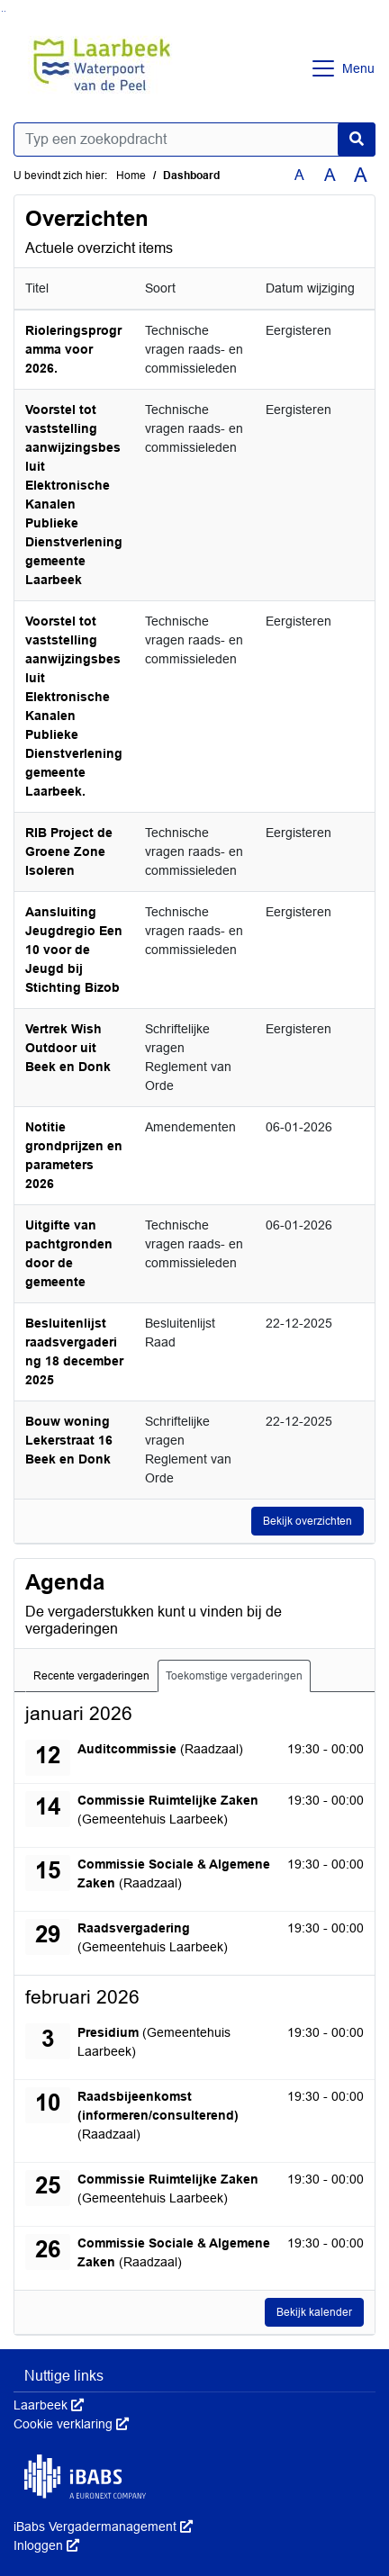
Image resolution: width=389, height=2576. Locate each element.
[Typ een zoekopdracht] (194, 139)
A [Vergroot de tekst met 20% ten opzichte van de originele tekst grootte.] (330, 175)
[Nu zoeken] (356, 139)
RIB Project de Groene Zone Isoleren (69, 851)
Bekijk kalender (314, 2312)
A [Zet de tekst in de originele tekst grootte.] (299, 175)
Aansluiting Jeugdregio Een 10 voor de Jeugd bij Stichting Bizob (73, 950)
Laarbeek (49, 2405)
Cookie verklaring (71, 2424)
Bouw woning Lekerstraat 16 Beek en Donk (69, 1440)
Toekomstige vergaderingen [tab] (234, 1676)
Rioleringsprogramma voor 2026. (73, 349)
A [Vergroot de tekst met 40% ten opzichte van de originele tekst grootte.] (360, 175)
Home (131, 175)
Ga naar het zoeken (2, 11)
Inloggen (46, 2545)
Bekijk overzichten (307, 1521)
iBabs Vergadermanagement (103, 2526)
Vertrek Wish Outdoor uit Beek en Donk (68, 1048)
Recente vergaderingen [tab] (91, 1676)
